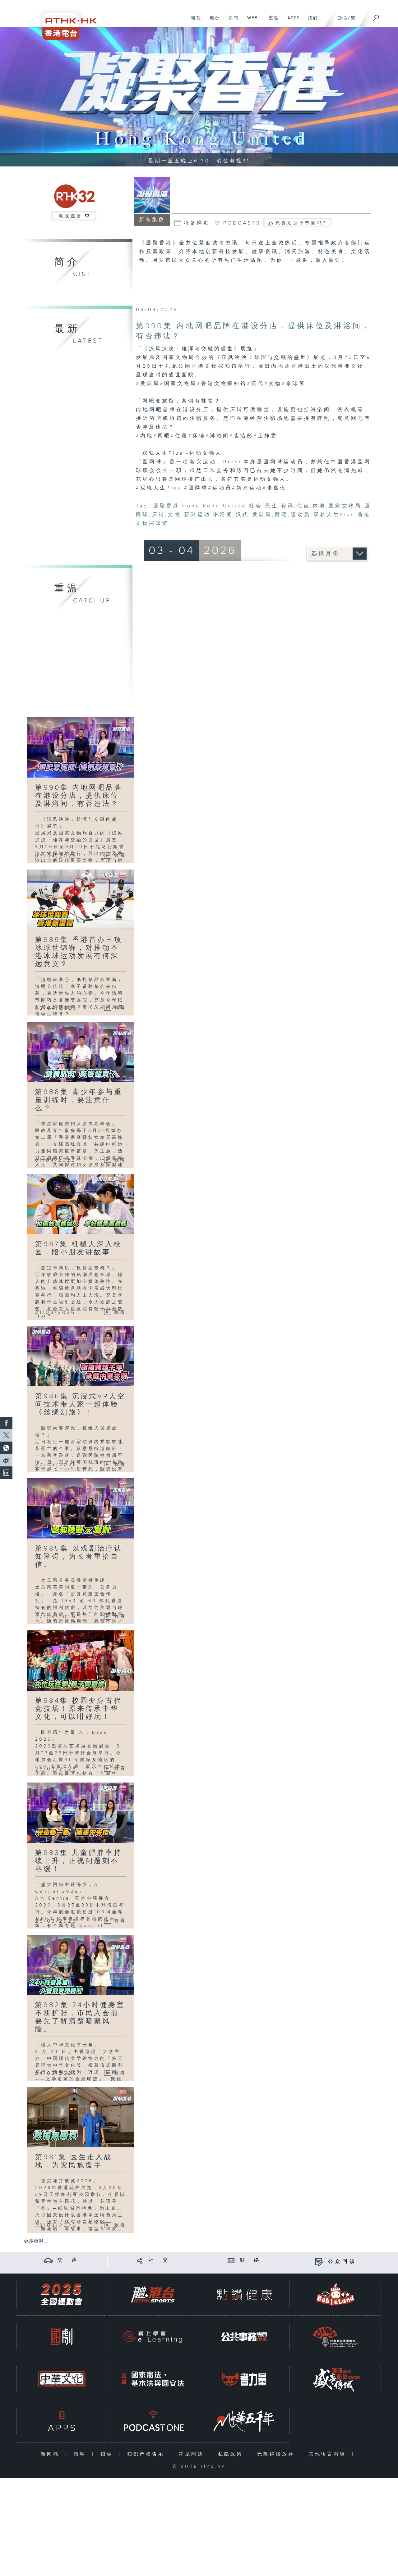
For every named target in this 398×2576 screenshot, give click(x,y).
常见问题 (192, 2454)
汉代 (242, 515)
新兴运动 (197, 515)
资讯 (287, 506)
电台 (212, 21)
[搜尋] (376, 16)
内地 (319, 506)
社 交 (159, 2260)
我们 (310, 21)
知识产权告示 (147, 2454)
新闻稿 (51, 2454)
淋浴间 (223, 515)
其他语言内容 (329, 2454)
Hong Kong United (214, 506)
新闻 (231, 21)
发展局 (262, 515)
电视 (194, 21)
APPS (291, 21)
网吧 (281, 515)
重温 (271, 21)
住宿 (303, 506)
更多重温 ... (36, 2241)
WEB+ (252, 21)
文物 (174, 515)
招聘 (81, 2454)
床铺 (158, 515)
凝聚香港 (166, 506)
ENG (342, 18)
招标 (108, 2454)
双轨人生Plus (334, 515)
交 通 (67, 2260)
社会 (255, 506)
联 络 (250, 2260)
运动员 (301, 515)
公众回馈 (342, 2262)
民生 (271, 506)
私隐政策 (232, 2454)
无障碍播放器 (277, 2454)
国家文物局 (345, 506)
